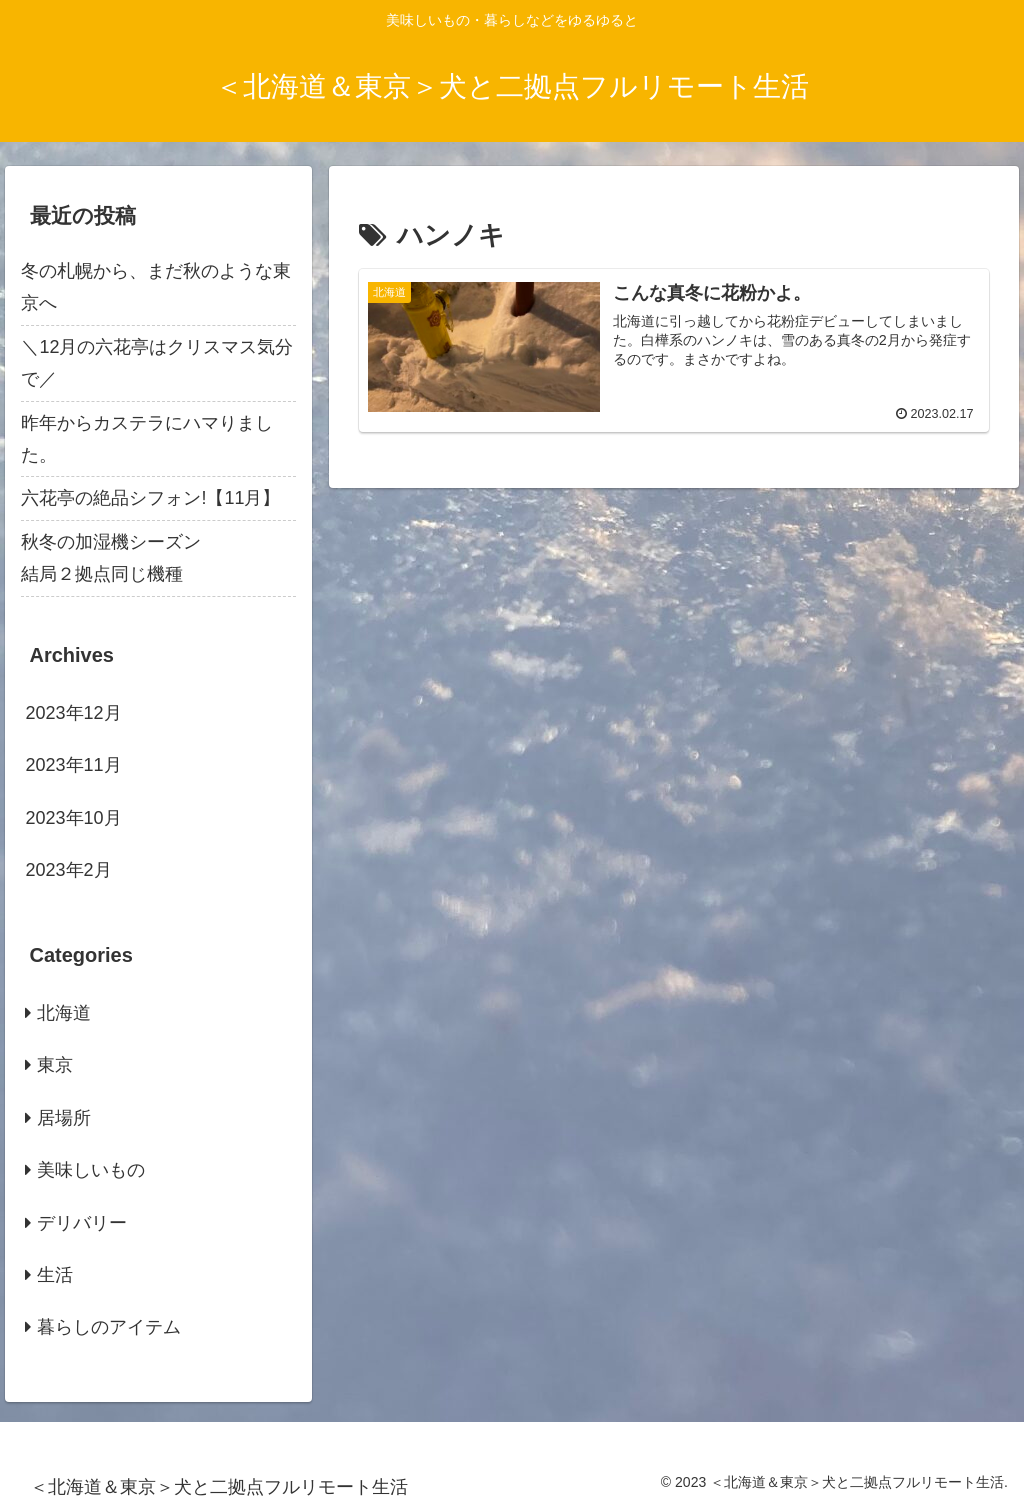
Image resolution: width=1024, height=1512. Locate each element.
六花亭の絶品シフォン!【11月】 (150, 498)
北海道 (64, 1013)
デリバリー (82, 1223)
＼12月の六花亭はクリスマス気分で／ (157, 363)
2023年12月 (73, 713)
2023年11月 (73, 765)
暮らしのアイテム (109, 1327)
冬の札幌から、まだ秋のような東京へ (156, 287)
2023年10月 (73, 818)
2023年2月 (68, 870)
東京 (55, 1065)
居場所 (64, 1118)
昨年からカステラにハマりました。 (147, 439)
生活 (55, 1275)
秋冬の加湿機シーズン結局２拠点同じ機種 (111, 558)
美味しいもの (91, 1170)
